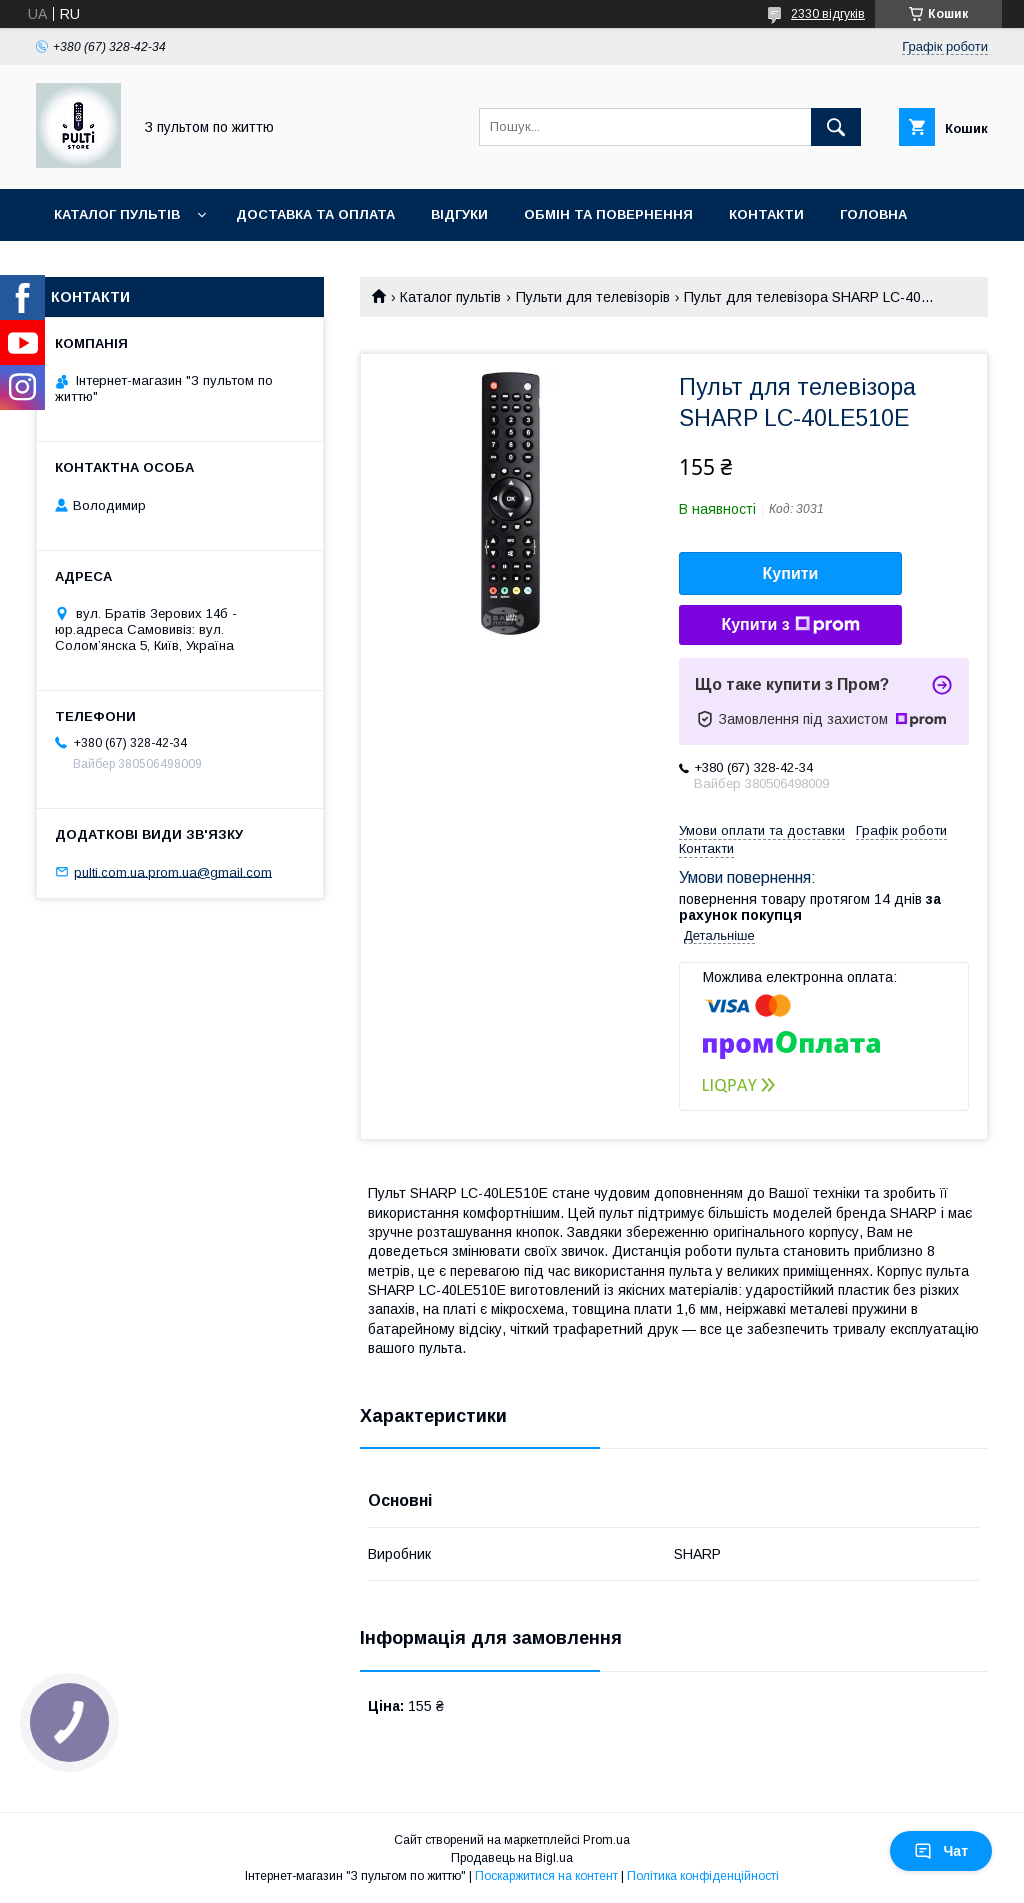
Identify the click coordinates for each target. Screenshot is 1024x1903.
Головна (873, 214)
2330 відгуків (828, 14)
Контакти (766, 214)
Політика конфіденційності (703, 1876)
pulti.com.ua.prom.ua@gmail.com (173, 871)
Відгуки (459, 214)
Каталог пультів (117, 214)
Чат (941, 1851)
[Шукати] (836, 127)
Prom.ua (606, 1840)
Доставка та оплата (315, 214)
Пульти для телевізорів (593, 297)
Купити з (790, 625)
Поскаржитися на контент (546, 1876)
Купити (791, 573)
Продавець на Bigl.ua (512, 1858)
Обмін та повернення (608, 214)
